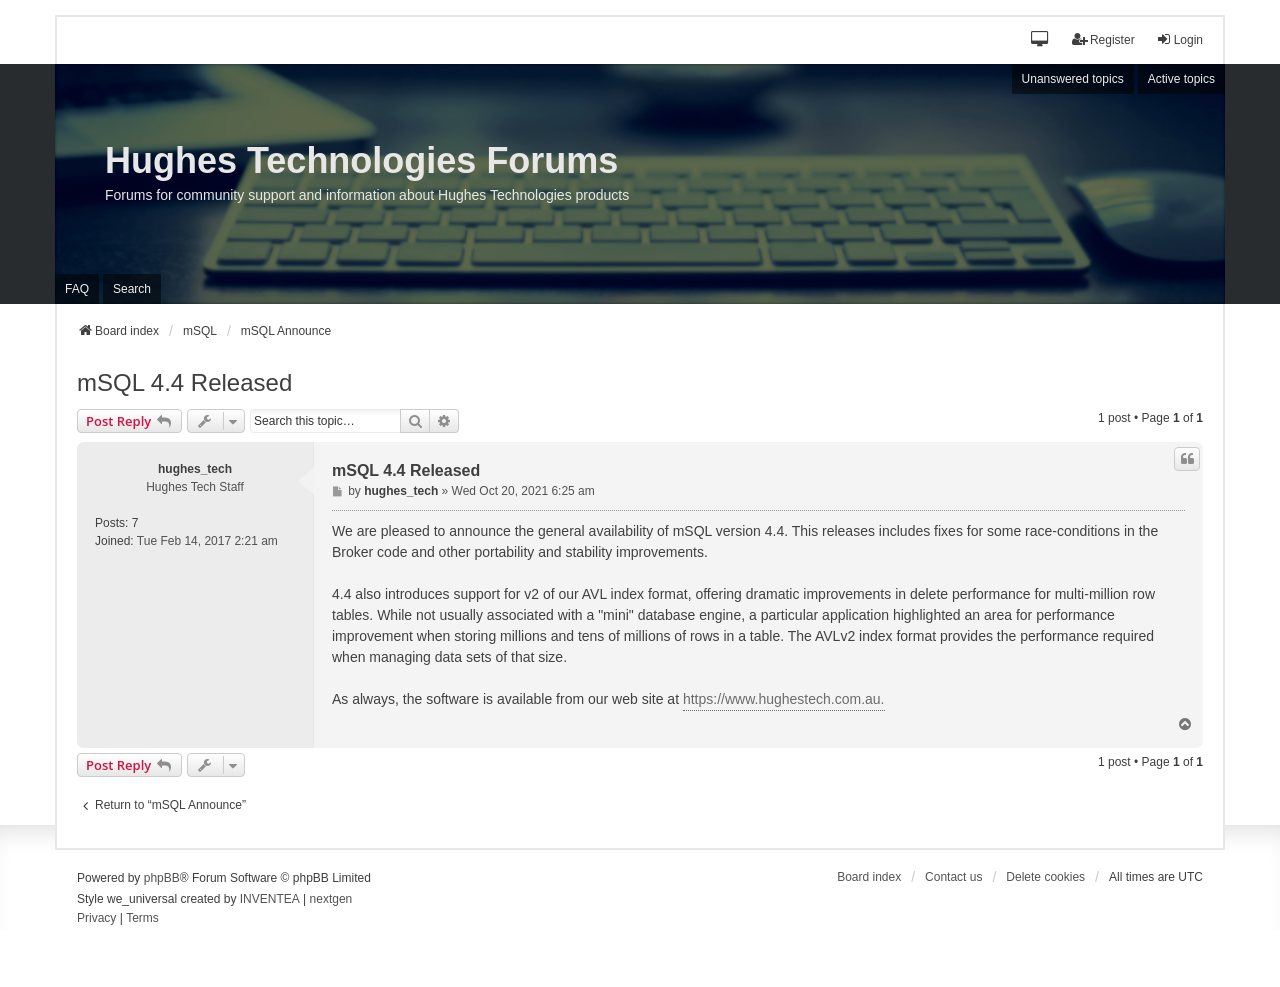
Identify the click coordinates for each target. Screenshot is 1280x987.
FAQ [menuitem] (77, 289)
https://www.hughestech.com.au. (784, 699)
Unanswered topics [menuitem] (1073, 79)
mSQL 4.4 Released (184, 382)
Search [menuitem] (132, 289)
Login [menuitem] (1179, 39)
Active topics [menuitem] (1181, 79)
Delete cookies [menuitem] (1045, 877)
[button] (1040, 40)
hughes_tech (195, 469)
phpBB (162, 878)
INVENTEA (270, 899)
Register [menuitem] (1103, 39)
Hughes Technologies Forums (361, 160)
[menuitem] (96, 919)
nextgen (331, 899)
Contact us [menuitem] (953, 877)
